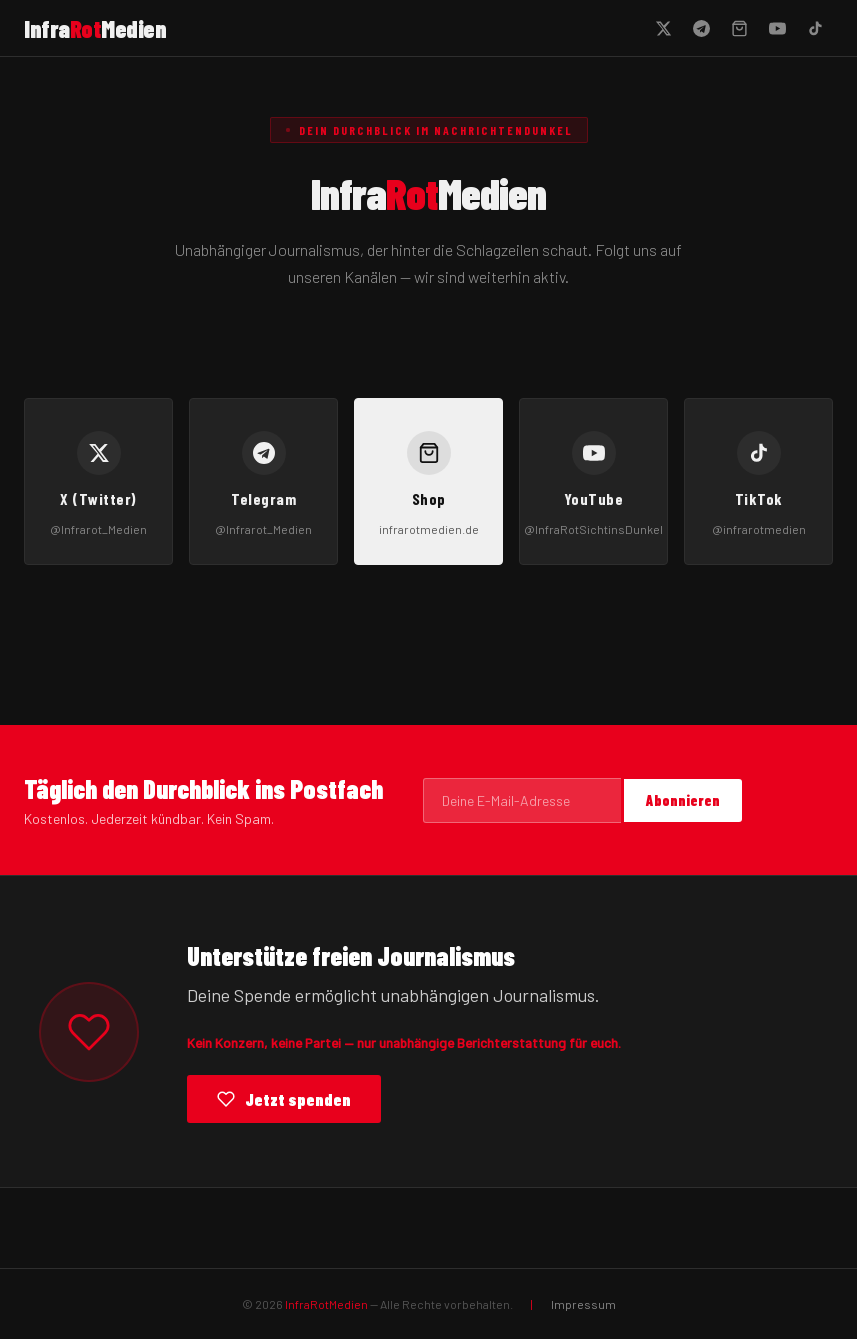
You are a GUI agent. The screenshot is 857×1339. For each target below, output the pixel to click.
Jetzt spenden (284, 1099)
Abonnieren (683, 800)
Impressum (583, 1304)
